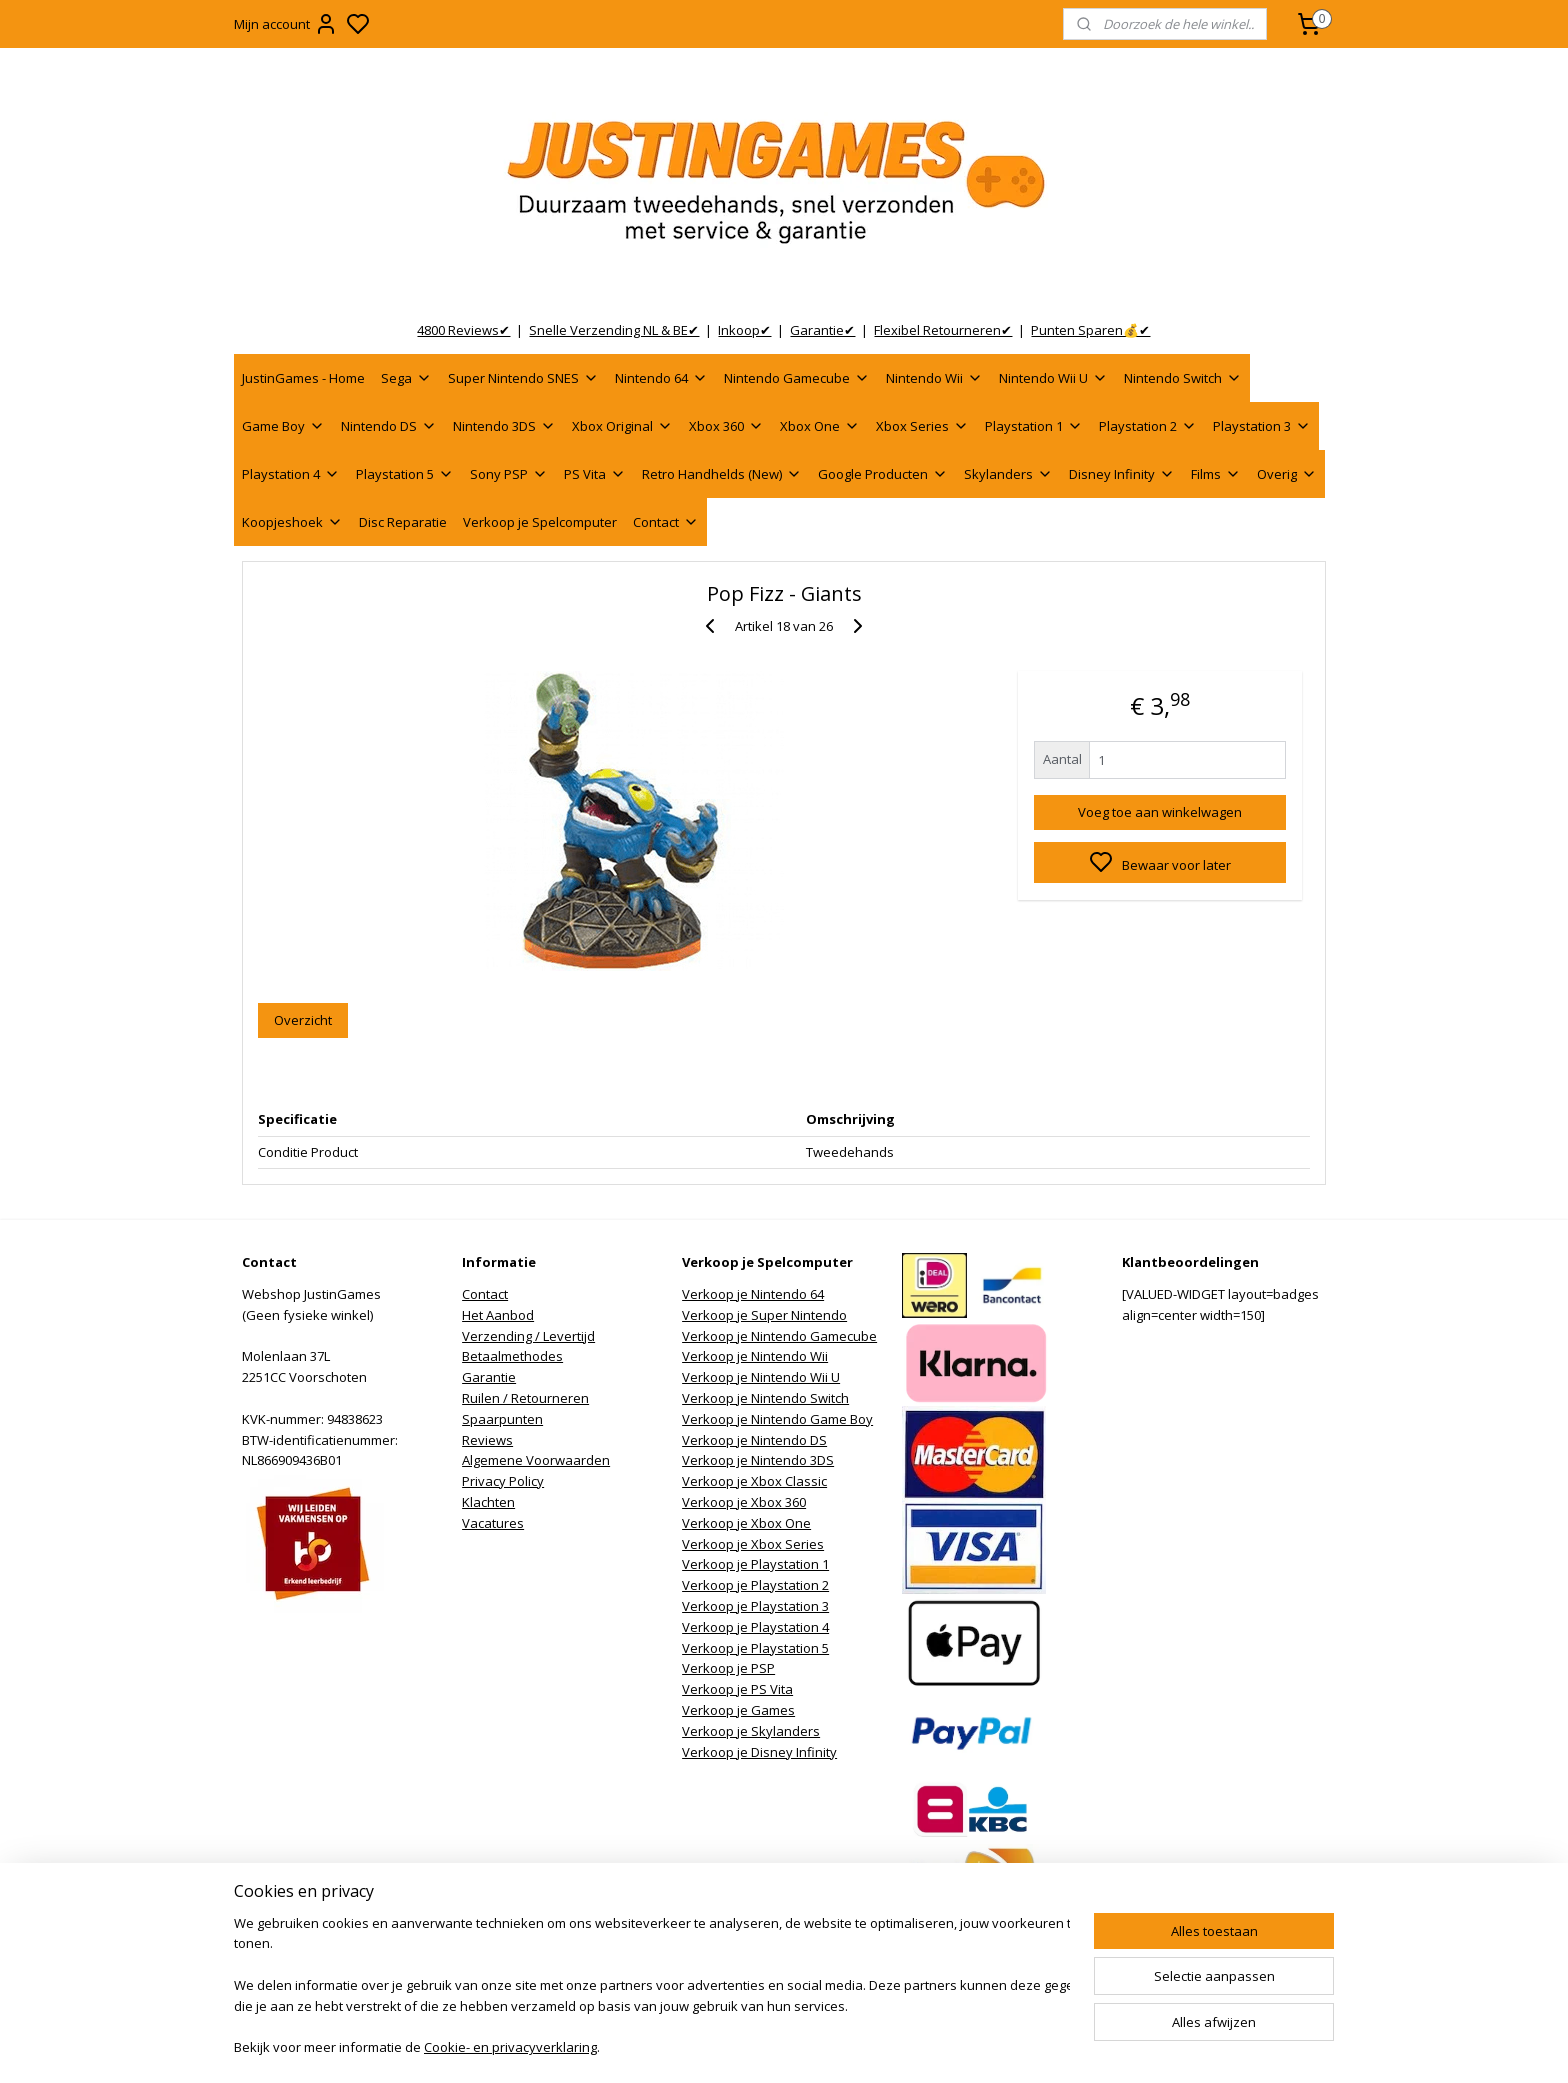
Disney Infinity (1122, 474)
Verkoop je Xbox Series (753, 1544)
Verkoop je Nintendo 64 (753, 1294)
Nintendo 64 (661, 378)
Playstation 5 (405, 474)
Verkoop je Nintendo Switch (765, 1398)
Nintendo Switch (1183, 378)
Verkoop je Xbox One (746, 1523)
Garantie (489, 1377)
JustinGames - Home (303, 378)
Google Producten (883, 474)
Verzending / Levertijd (528, 1336)
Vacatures (493, 1523)
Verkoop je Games (738, 1710)
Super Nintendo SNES (523, 378)
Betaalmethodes (512, 1356)
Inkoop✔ (744, 330)
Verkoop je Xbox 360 (744, 1502)
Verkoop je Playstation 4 (755, 1627)
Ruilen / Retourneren (525, 1398)
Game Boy (283, 426)
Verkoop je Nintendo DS (754, 1440)
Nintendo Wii (934, 378)
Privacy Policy (503, 1481)
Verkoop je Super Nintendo (764, 1315)
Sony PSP (509, 474)
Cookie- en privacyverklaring (510, 2049)
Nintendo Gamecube (797, 378)
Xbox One (820, 426)
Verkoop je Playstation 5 (755, 1648)
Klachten (488, 1502)
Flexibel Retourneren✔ (943, 330)
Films (1216, 474)
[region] (652, 1988)
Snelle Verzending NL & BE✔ (614, 330)
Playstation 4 (291, 474)
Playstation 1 (1034, 426)
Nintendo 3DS (504, 426)
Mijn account (286, 24)
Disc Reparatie (403, 522)
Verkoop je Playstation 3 (755, 1606)
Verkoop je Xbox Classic (754, 1481)
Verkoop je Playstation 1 (755, 1564)
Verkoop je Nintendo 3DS (758, 1460)
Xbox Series (922, 426)
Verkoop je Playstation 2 (755, 1585)
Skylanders (1008, 474)
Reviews (487, 1440)
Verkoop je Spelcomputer (540, 522)
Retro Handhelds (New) (722, 474)
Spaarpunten (502, 1419)
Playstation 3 (1262, 426)
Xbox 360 (726, 426)
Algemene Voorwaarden (536, 1460)
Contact (666, 522)
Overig (1287, 474)
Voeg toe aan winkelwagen (1160, 812)
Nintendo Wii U (1053, 378)
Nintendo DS (389, 426)
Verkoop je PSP (728, 1668)
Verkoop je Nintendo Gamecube (779, 1336)
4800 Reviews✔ (463, 330)
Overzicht (303, 1020)
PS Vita (595, 474)
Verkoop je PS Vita (737, 1689)
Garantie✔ (822, 330)
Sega (406, 378)
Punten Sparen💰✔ (1090, 330)
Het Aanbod (498, 1315)
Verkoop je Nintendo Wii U (761, 1377)
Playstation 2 (1148, 426)
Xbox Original (622, 426)
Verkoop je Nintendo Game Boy (777, 1419)
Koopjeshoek (292, 522)
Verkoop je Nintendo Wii (755, 1356)
